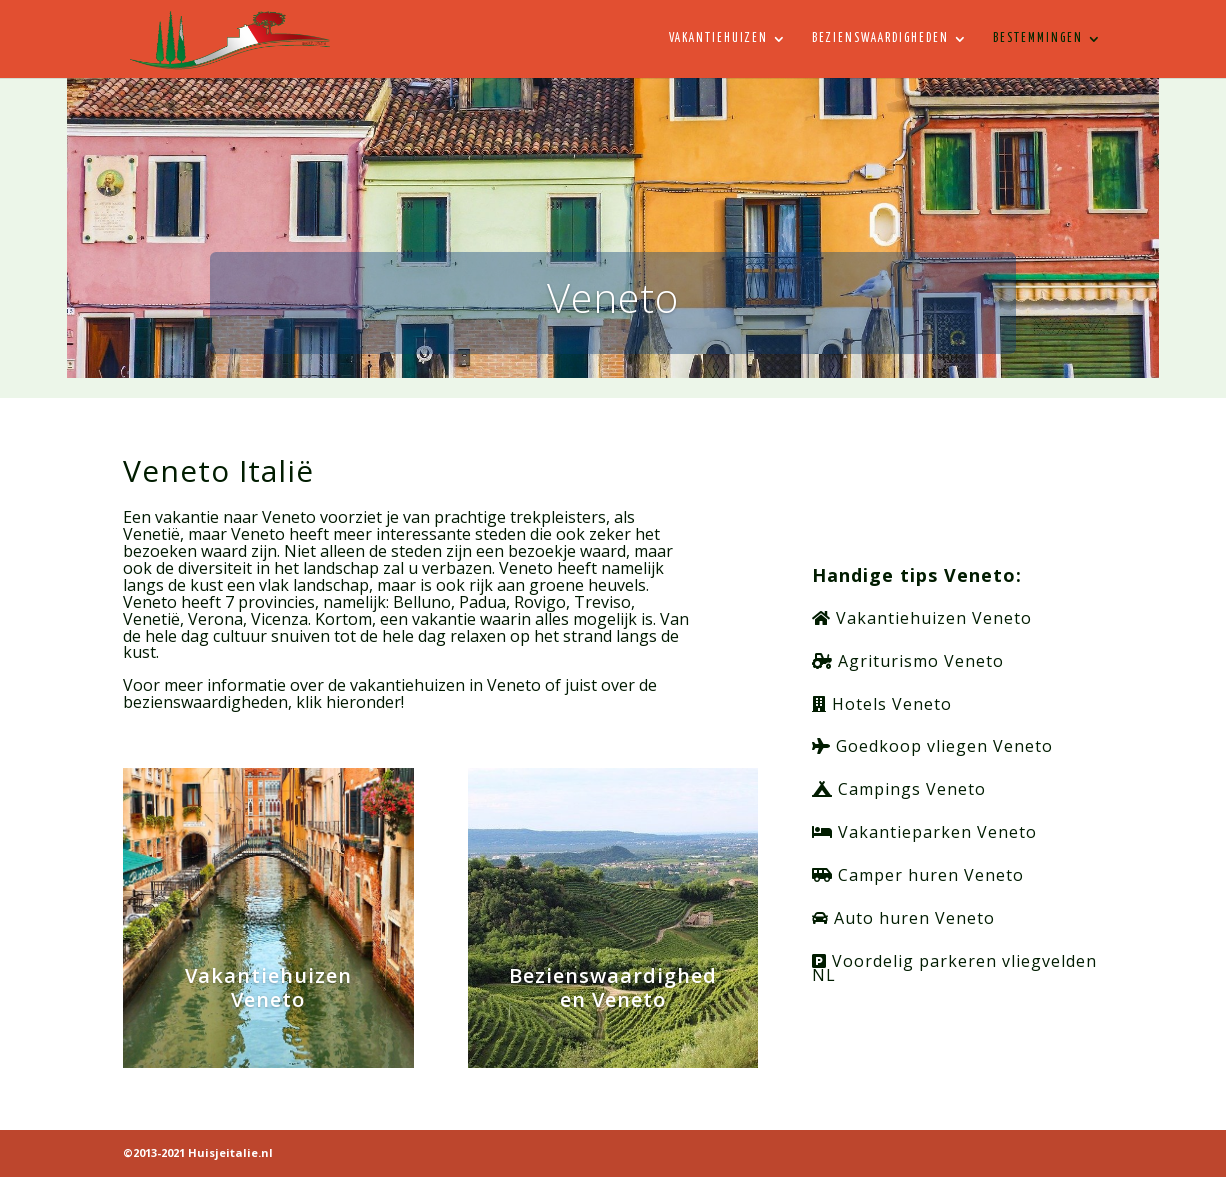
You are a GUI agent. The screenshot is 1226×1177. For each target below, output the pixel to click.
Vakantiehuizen (718, 38)
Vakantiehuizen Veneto (268, 987)
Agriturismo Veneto (908, 661)
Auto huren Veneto (903, 918)
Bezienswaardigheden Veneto (613, 987)
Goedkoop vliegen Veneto (932, 746)
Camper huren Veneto (918, 875)
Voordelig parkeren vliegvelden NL (954, 968)
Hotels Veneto (882, 704)
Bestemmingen (1038, 38)
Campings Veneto (899, 789)
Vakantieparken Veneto (924, 832)
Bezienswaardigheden (880, 38)
